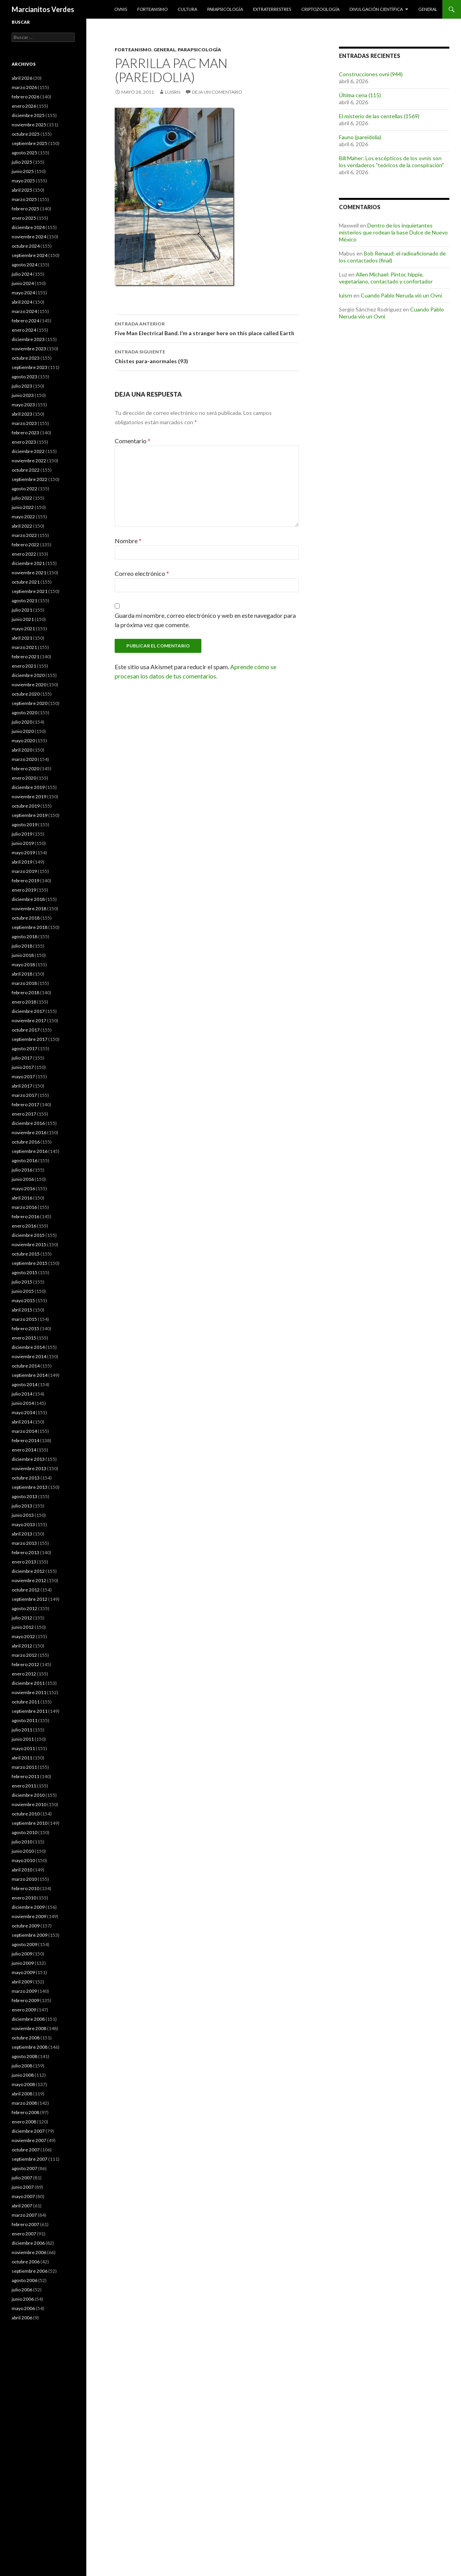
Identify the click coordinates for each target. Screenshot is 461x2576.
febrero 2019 (25, 880)
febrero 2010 (25, 1888)
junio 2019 (23, 843)
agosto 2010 (24, 1832)
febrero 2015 (25, 1328)
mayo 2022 (23, 516)
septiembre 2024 (29, 255)
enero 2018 (24, 1002)
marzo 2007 (24, 2215)
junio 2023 (23, 395)
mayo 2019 (23, 852)
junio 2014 (23, 1403)
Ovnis (120, 9)
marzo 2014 (24, 1431)
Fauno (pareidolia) (360, 137)
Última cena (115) (360, 95)
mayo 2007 (23, 2196)
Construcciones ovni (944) (371, 74)
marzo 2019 (24, 871)
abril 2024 (22, 302)
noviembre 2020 (29, 684)
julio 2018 (22, 946)
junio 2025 (23, 171)
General (427, 9)
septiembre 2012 (29, 1599)
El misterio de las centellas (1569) (379, 116)
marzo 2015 (24, 1319)
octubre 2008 (26, 2038)
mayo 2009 (23, 1972)
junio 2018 (23, 955)
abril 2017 (22, 1086)
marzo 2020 (24, 759)
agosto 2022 (24, 488)
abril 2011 (22, 1758)
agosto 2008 (24, 2056)
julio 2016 (22, 1170)
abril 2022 (22, 526)
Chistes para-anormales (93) (207, 355)
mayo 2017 (23, 1076)
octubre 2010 (26, 1814)
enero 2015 (24, 1338)
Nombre (128, 540)
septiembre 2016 (29, 1151)
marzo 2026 (24, 87)
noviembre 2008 (29, 2028)
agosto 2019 (24, 824)
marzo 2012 (24, 1655)
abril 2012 (22, 1646)
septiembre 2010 (29, 1823)
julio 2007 (22, 2178)
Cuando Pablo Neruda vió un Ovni (401, 295)
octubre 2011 (26, 1702)
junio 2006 (23, 2299)
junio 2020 (23, 731)
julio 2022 (22, 498)
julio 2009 (22, 1954)
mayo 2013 (23, 1524)
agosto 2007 (24, 2168)
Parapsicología (225, 9)
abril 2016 (22, 1198)
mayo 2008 (23, 2084)
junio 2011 (23, 1739)
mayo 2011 (23, 1748)
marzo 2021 (24, 647)
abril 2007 (22, 2206)
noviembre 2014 (29, 1356)
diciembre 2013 (28, 1459)
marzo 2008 (24, 2103)
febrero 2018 (25, 992)
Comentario (132, 440)
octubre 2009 (26, 1926)
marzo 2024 (24, 311)
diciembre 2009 (28, 1907)
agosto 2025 (24, 153)
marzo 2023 (24, 423)
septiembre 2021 (29, 591)
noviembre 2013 (29, 1468)
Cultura (187, 9)
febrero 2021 (25, 656)
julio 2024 (22, 274)
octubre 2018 (26, 918)
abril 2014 (22, 1422)
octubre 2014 (26, 1366)
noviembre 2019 (29, 796)
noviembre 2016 (29, 1132)
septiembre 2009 (29, 1935)
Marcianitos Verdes (43, 9)
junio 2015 (23, 1291)
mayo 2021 (23, 628)
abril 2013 (22, 1534)
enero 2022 (24, 554)
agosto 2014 (24, 1384)
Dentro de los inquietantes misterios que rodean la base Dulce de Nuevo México (393, 232)
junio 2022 (23, 507)
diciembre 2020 (28, 675)
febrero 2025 (25, 209)
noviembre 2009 (29, 1916)
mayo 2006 (23, 2308)
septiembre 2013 (29, 1487)
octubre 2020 (26, 694)
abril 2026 (22, 78)
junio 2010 (23, 1851)
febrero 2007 (25, 2224)
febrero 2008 (25, 2112)
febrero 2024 (25, 321)
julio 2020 (22, 722)
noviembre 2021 (29, 572)
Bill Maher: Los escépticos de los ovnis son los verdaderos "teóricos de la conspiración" (391, 161)
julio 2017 (22, 1058)
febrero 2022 (25, 544)
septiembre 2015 (29, 1263)
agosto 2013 (24, 1496)
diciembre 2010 (28, 1795)
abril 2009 (22, 1982)
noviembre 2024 (29, 237)
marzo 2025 (24, 199)
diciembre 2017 (28, 1011)
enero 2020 (24, 778)
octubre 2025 (26, 134)
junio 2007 (23, 2187)
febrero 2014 (25, 1440)
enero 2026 (24, 106)
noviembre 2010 (29, 1804)
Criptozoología (320, 9)
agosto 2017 (24, 1048)
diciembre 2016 (28, 1123)
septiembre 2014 (29, 1375)
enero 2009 (24, 2010)
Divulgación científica (376, 9)
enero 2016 (24, 1226)
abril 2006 (22, 2318)
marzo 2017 (24, 1095)
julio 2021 (22, 610)
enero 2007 (24, 2234)
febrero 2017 (25, 1104)
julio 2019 (22, 834)
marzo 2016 (24, 1207)
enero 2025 (24, 218)
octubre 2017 (26, 1030)
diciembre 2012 (28, 1571)
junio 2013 (23, 1515)
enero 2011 (24, 1786)
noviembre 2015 (29, 1244)
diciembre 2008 (28, 2019)
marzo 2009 (24, 1991)
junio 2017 (23, 1067)
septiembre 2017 (29, 1039)
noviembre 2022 (29, 460)
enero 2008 (24, 2122)
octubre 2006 (26, 2262)
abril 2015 (22, 1310)
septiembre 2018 (29, 927)
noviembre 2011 (29, 1692)
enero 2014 (24, 1450)
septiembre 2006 (29, 2271)
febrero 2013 (25, 1552)
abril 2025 (22, 190)
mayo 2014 (23, 1412)
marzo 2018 (24, 983)
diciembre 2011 (28, 1683)
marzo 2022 (24, 535)
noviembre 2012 (29, 1580)
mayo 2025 (23, 181)
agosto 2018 (24, 936)
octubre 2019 (26, 806)
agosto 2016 (24, 1160)
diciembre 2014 (28, 1347)
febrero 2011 (25, 1776)
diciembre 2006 (28, 2243)
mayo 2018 (23, 964)
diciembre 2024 (28, 227)
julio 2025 (22, 162)
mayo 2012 (23, 1636)
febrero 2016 (25, 1216)
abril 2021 (22, 638)
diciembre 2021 (28, 563)
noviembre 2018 (29, 908)
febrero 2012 (25, 1664)
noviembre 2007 (29, 2140)
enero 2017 (24, 1114)
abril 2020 (22, 750)
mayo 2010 (23, 1860)
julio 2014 (22, 1394)
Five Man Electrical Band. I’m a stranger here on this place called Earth (207, 327)
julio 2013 (22, 1506)
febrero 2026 (25, 97)
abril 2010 (22, 1870)
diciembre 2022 (28, 451)
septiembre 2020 (29, 703)
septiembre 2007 (29, 2159)
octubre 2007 (26, 2150)
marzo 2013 (24, 1543)
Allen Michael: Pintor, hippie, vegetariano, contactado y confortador (386, 278)
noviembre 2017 (29, 1020)
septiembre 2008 (29, 2047)
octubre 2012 (26, 1590)
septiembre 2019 (29, 815)
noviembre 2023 (29, 349)
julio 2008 (22, 2066)
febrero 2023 (25, 432)
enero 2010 (24, 1898)
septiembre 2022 (29, 479)
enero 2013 (24, 1562)
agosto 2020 (24, 712)
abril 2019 (22, 862)
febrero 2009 (25, 2000)
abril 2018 (22, 974)
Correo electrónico (142, 573)
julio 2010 (22, 1842)
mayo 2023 (23, 404)
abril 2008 (22, 2094)
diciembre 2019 (28, 787)
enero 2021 (24, 666)
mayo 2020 (23, 740)
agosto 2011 (24, 1720)
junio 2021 (23, 619)
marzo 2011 (24, 1767)
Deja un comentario (217, 92)
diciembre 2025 (28, 115)
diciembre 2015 (28, 1235)
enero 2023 (24, 442)
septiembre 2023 (29, 367)
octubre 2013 (26, 1478)
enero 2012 (24, 1674)
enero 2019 (24, 890)
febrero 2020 (25, 768)
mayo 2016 (23, 1188)
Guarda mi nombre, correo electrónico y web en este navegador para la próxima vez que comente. (205, 620)
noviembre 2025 (29, 125)
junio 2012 (23, 1627)
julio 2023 (22, 386)
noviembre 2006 (29, 2252)
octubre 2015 (26, 1254)
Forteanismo (152, 9)
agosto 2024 (24, 265)
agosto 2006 (24, 2280)
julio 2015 (22, 1282)
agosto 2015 (24, 1272)
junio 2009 (23, 1963)
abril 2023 (22, 414)
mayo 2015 (23, 1300)
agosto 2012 (24, 1608)
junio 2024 (23, 283)
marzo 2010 (24, 1879)
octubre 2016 (26, 1142)
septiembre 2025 (29, 143)
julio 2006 (22, 2290)
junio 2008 (23, 2075)
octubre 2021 (26, 582)
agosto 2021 (24, 600)
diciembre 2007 (28, 2131)
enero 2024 (24, 330)
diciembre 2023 (28, 339)
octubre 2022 (26, 470)
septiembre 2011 (29, 1711)
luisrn (172, 92)
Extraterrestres (272, 9)
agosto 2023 (24, 376)
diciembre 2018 (28, 899)
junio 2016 (23, 1179)
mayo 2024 (23, 293)
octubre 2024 (26, 246)
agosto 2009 (24, 1944)
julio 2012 (22, 1618)
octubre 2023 (26, 358)
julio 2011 (22, 1730)
